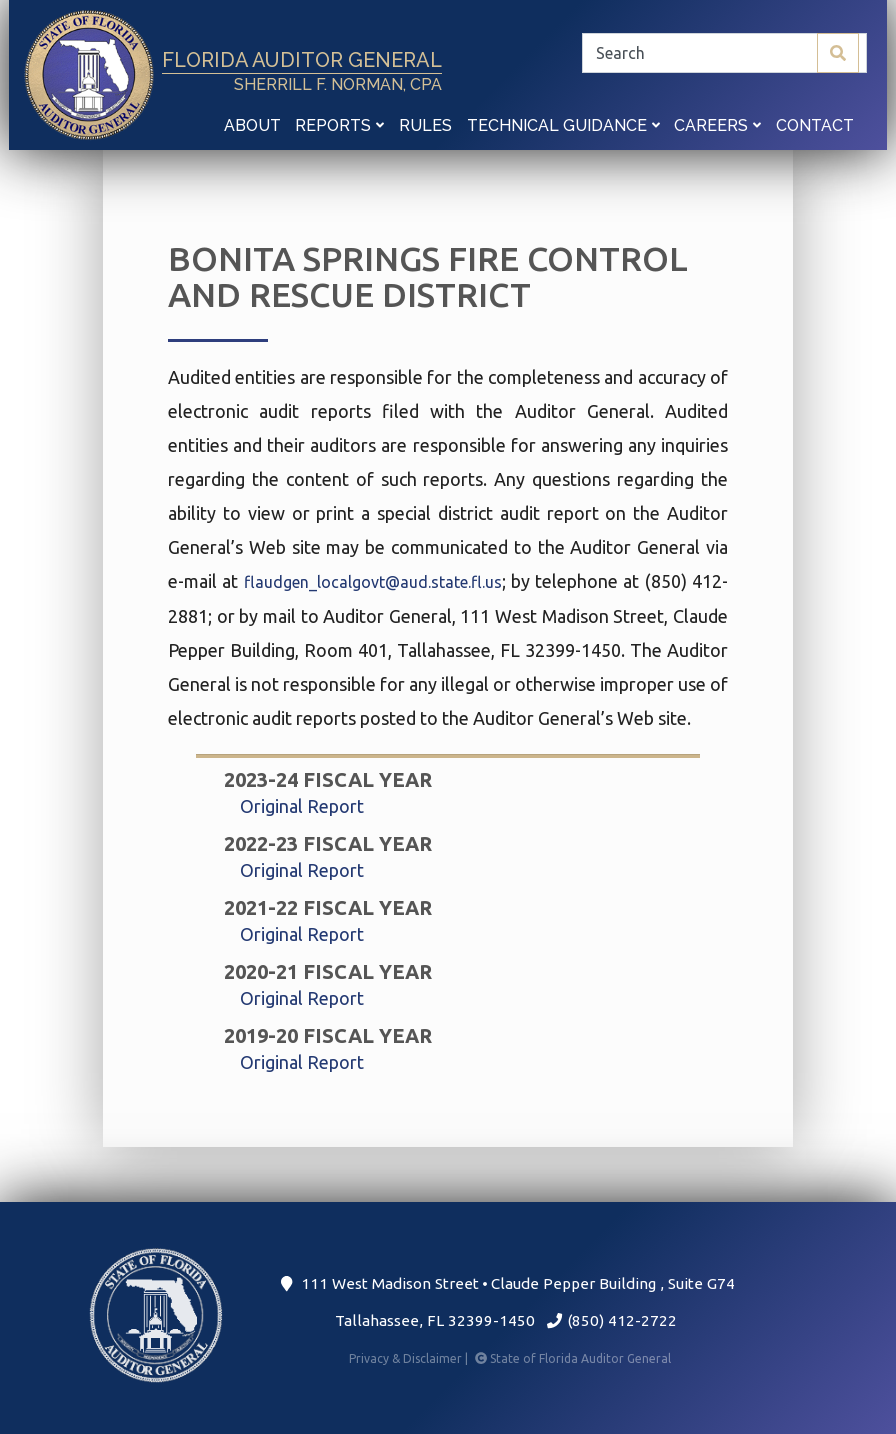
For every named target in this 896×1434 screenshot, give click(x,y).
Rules (425, 125)
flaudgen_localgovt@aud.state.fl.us (373, 582)
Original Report (302, 806)
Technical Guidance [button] (563, 125)
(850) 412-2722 (611, 1320)
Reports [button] (339, 125)
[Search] (724, 53)
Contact (815, 125)
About (252, 125)
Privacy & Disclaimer (410, 1358)
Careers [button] (717, 125)
